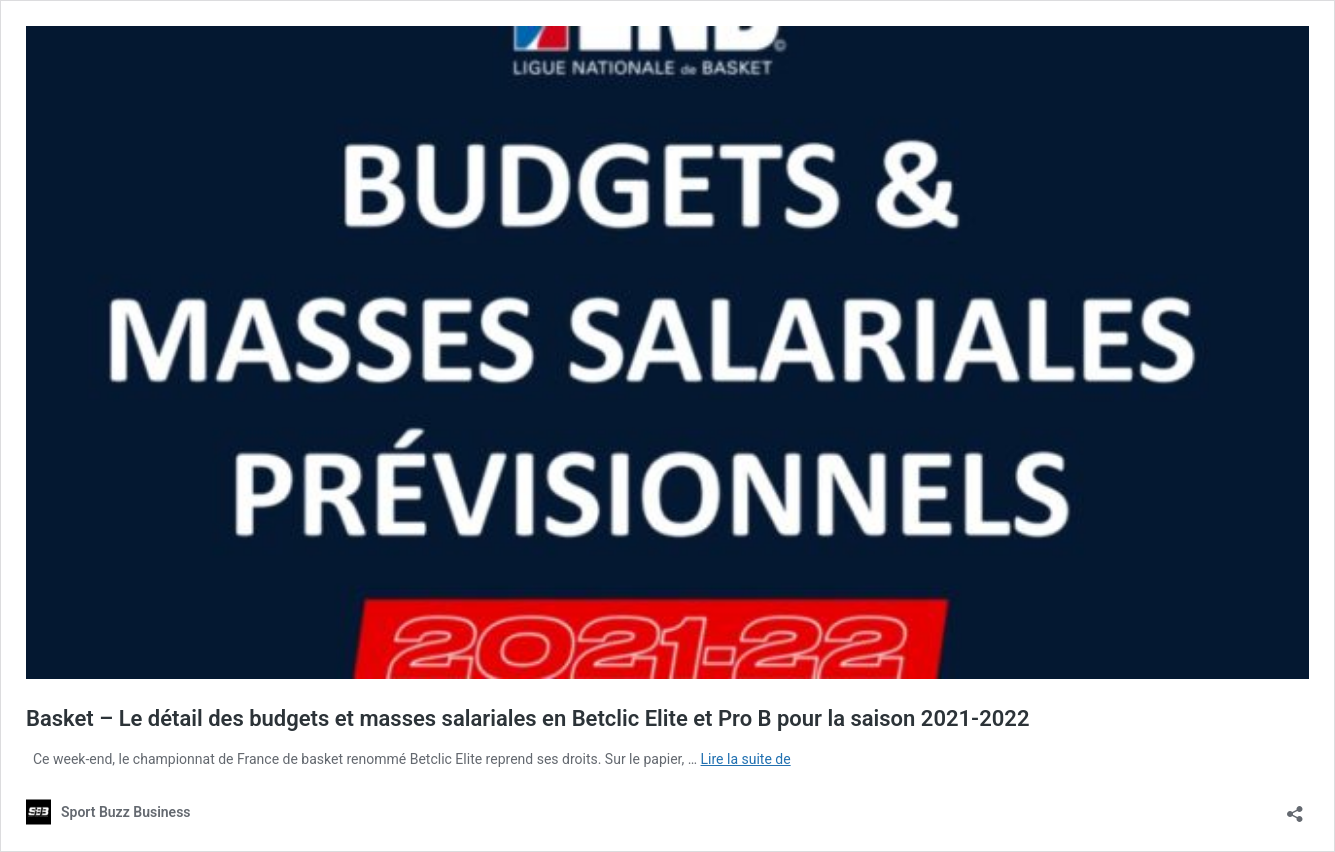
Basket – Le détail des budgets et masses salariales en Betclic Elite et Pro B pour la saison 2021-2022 (527, 718)
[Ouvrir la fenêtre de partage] (1295, 807)
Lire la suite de (746, 759)
